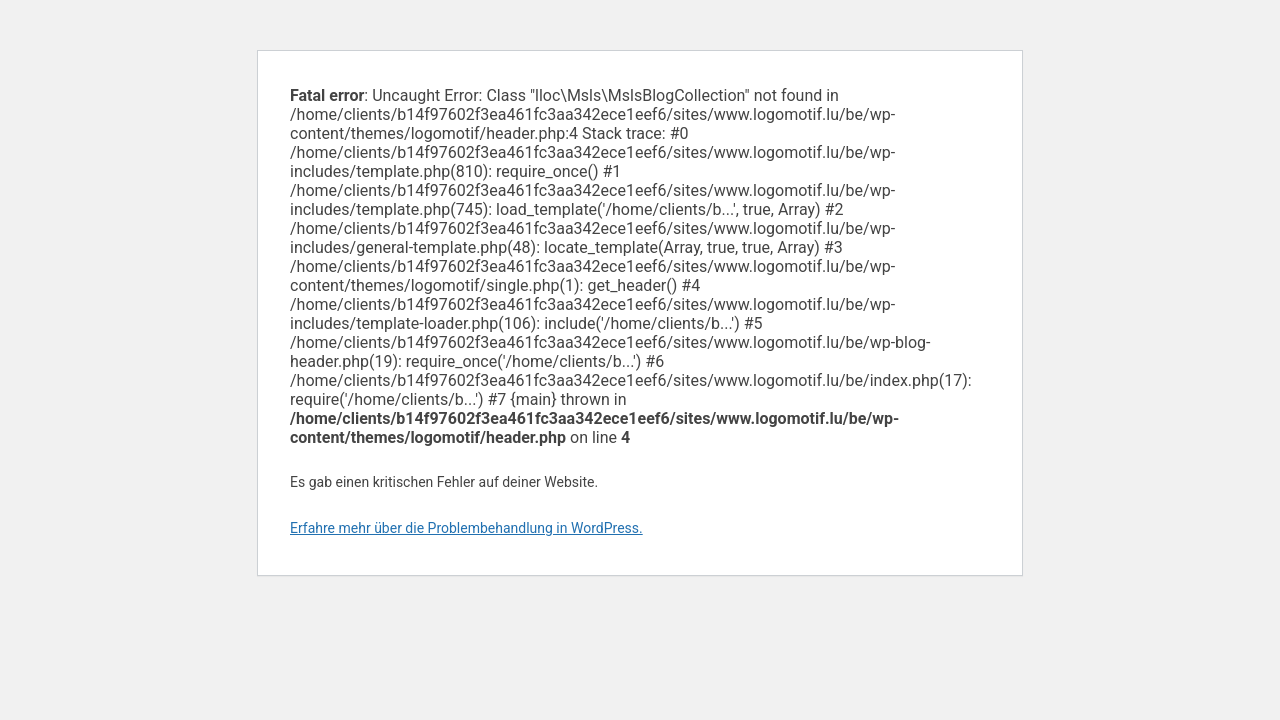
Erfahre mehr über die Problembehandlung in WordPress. (466, 528)
